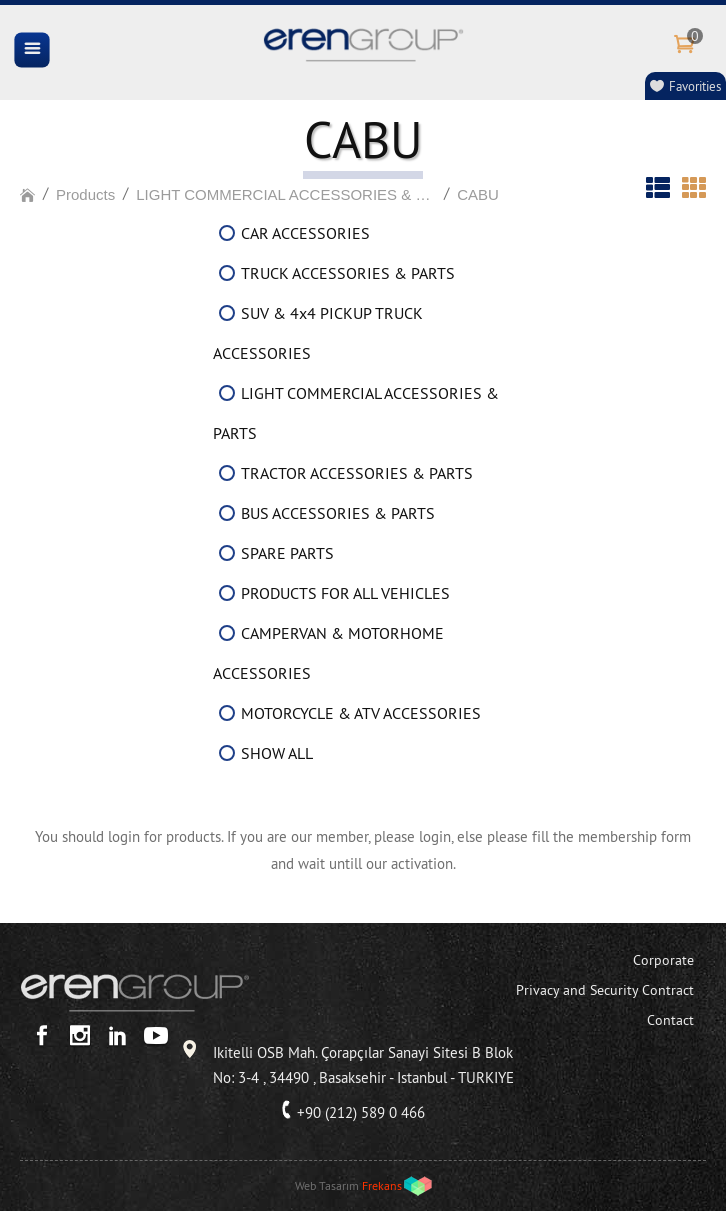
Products (85, 194)
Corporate (663, 960)
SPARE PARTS (287, 553)
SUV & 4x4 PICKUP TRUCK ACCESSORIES (318, 333)
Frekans (382, 1185)
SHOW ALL (277, 753)
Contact (670, 1020)
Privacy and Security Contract (605, 990)
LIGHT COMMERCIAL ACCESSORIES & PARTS (286, 194)
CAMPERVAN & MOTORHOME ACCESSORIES (328, 653)
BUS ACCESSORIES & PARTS (338, 513)
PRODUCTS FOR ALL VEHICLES (345, 593)
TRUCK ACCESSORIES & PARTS (348, 273)
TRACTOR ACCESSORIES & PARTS (357, 473)
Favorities (695, 86)
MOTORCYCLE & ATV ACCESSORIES (361, 713)
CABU (478, 194)
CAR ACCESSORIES (305, 233)
